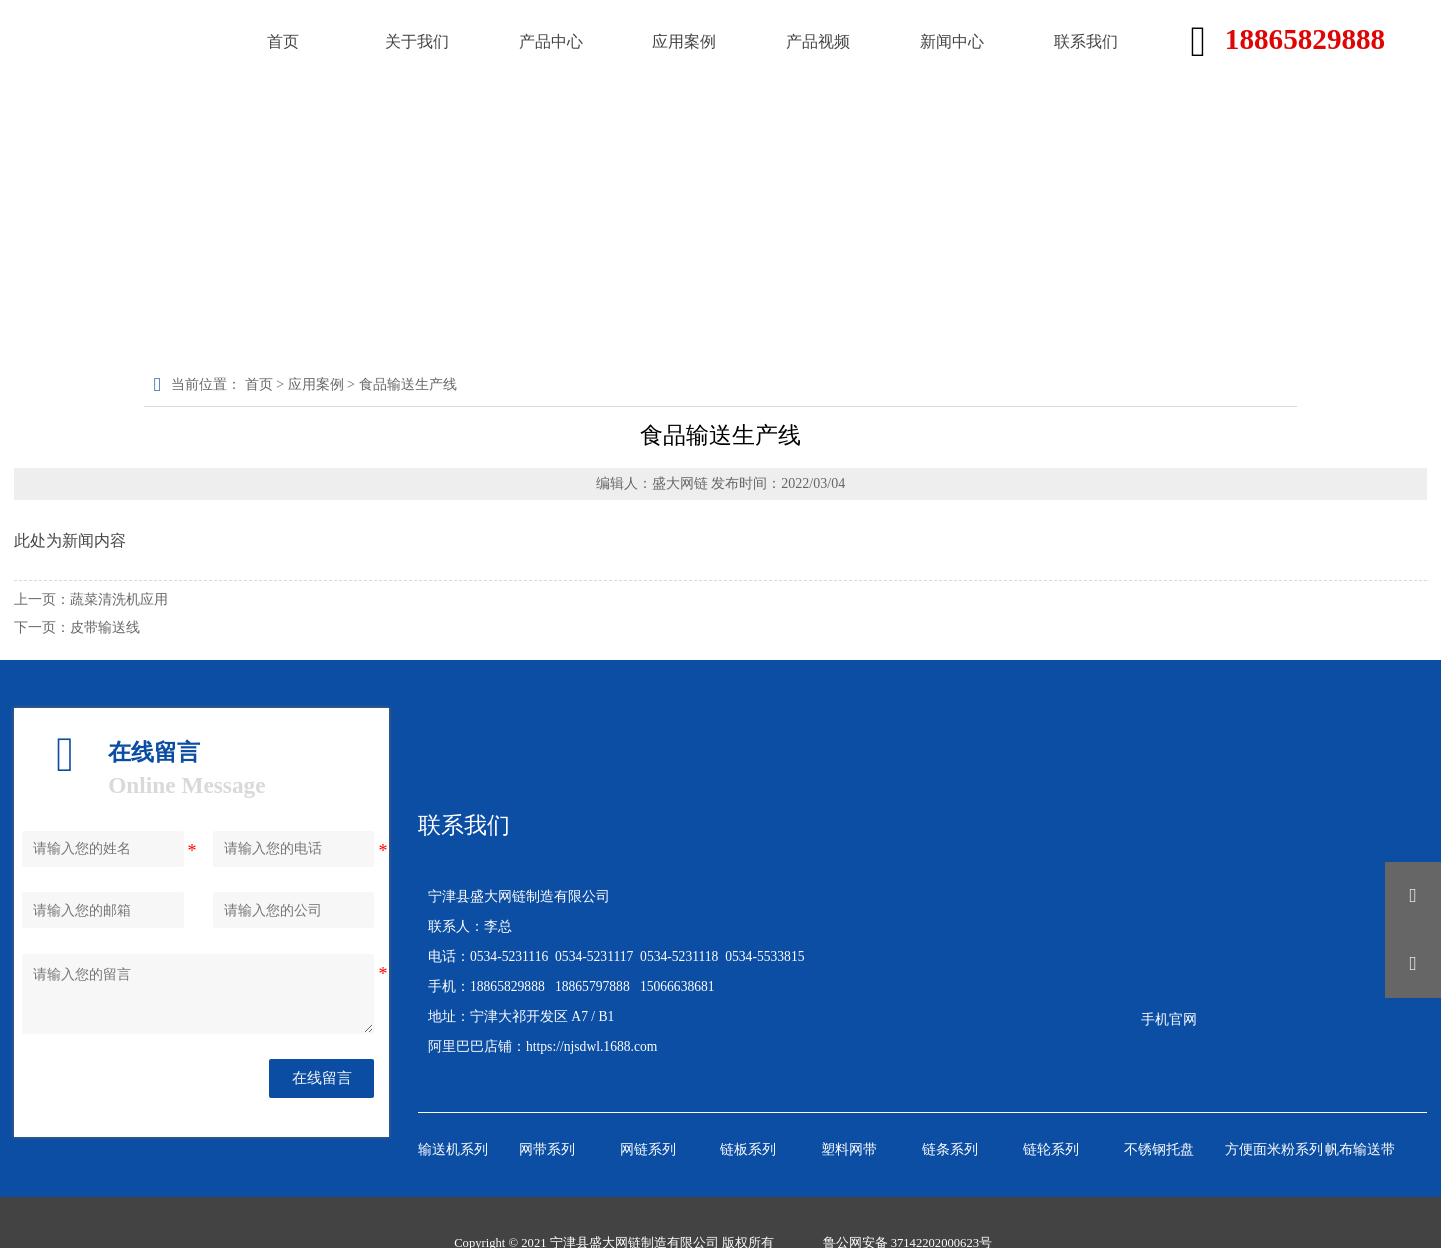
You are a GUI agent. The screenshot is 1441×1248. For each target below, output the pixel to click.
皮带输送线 (105, 625)
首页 (264, 383)
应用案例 (321, 383)
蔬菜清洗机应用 (119, 597)
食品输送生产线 (412, 383)
